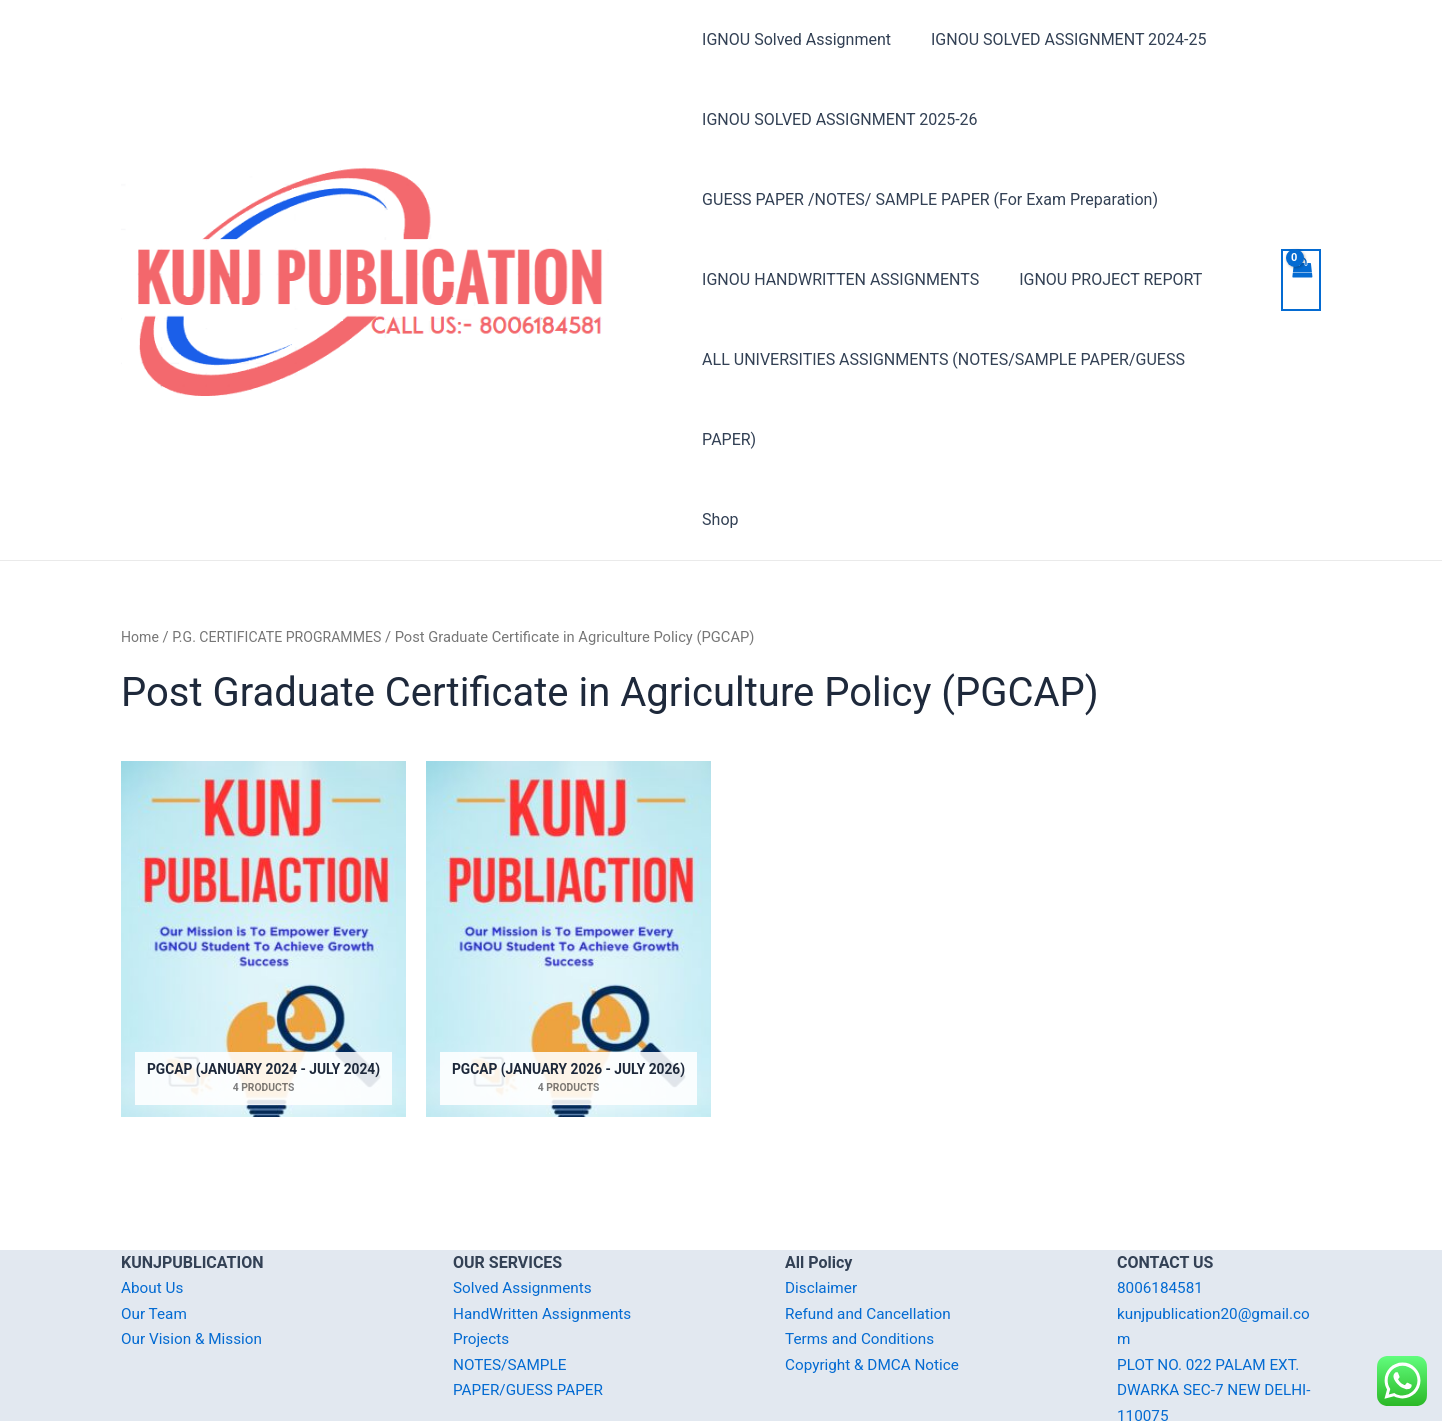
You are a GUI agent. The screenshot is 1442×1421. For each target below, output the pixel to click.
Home (141, 557)
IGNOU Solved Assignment (796, 39)
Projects (482, 1259)
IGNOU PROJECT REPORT (1102, 279)
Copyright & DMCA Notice (876, 1285)
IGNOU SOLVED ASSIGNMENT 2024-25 (1060, 39)
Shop (720, 439)
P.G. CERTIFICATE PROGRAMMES (283, 557)
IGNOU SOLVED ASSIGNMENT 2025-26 (839, 119)
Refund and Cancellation (871, 1234)
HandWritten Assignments (546, 1234)
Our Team (155, 1234)
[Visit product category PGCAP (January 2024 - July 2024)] (263, 865)
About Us (153, 1208)
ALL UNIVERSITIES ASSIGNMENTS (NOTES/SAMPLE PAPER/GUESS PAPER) (972, 359)
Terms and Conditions (863, 1259)
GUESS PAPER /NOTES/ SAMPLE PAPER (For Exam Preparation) (930, 199)
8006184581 (1162, 1208)
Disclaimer (822, 1208)
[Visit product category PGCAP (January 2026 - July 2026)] (568, 865)
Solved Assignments (525, 1208)
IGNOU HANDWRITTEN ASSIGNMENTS (840, 279)
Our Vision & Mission (195, 1259)
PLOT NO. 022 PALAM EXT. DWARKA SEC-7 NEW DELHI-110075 (1218, 1311)
